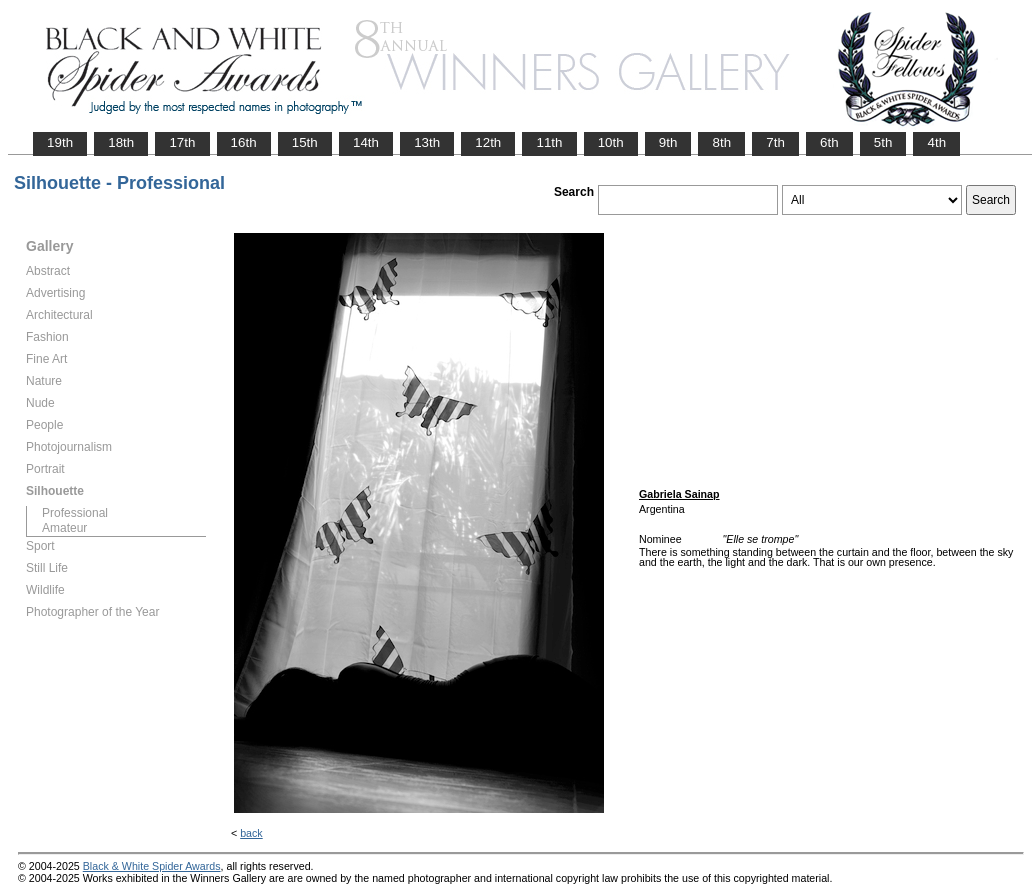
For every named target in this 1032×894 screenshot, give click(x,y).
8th (721, 142)
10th (611, 142)
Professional (75, 513)
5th (883, 142)
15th (305, 142)
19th (60, 142)
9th (668, 142)
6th (829, 142)
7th (775, 142)
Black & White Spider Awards (152, 866)
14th (366, 142)
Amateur (64, 528)
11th (549, 142)
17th (182, 142)
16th (244, 142)
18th (121, 142)
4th (936, 142)
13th (427, 142)
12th (488, 142)
